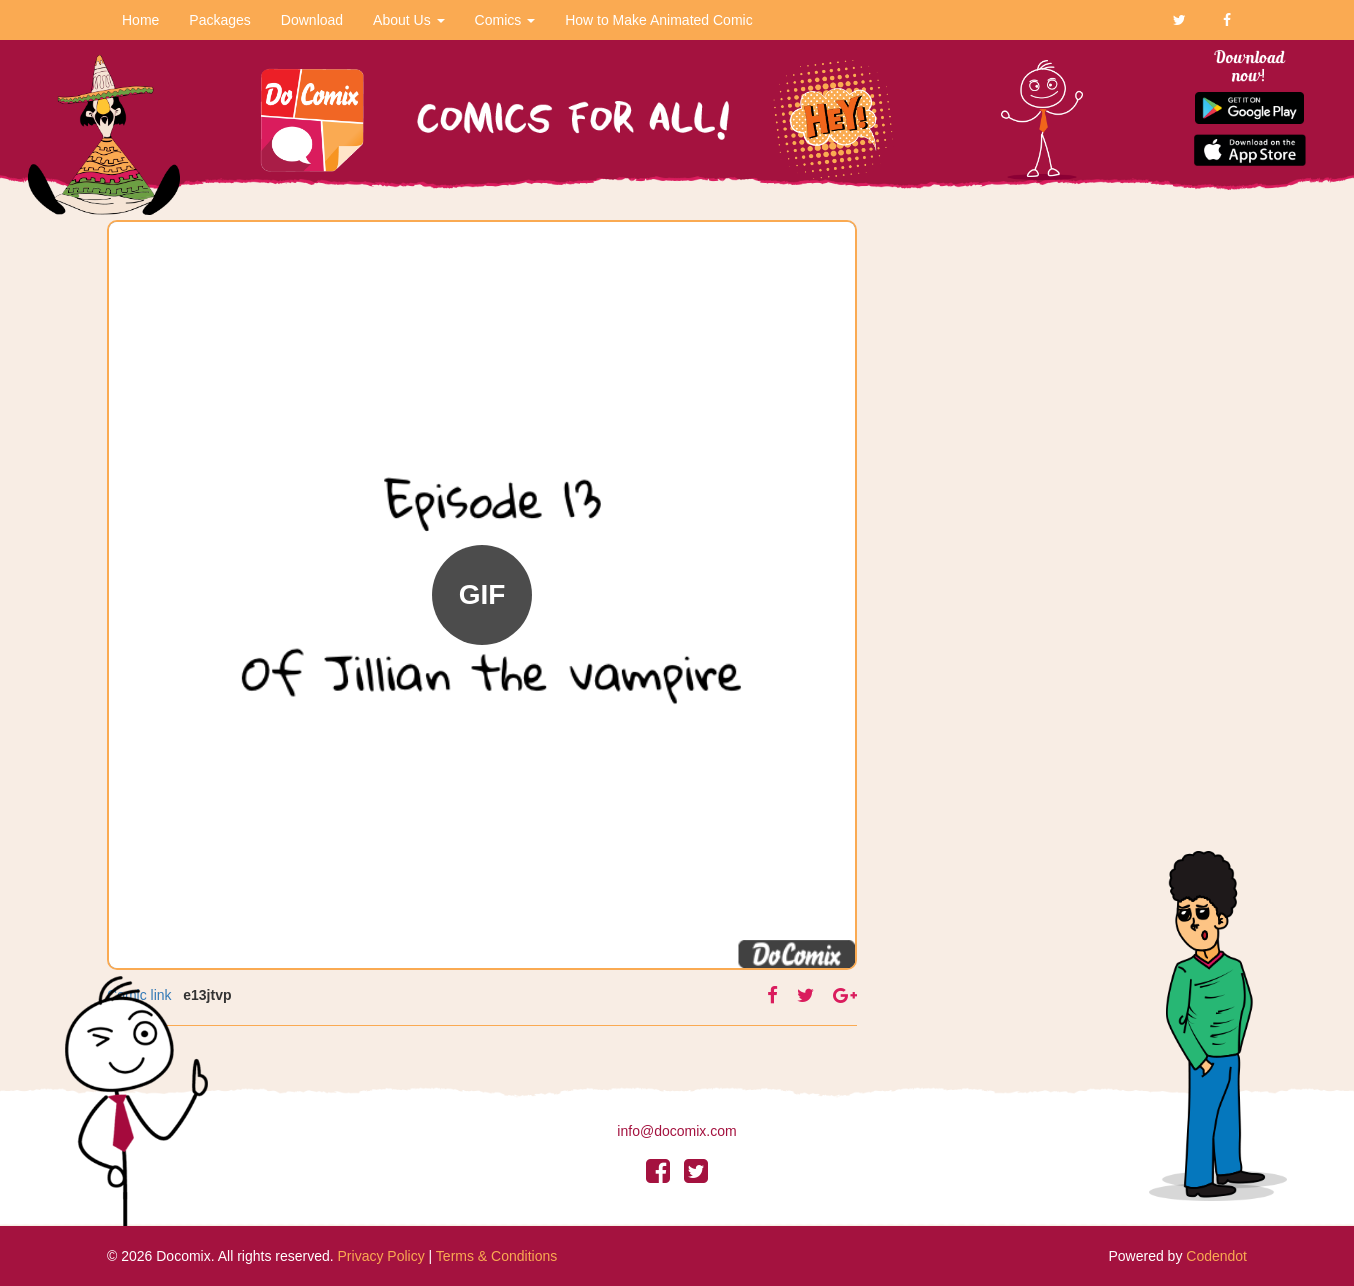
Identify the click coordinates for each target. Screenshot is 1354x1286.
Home (140, 20)
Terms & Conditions (496, 1256)
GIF (482, 594)
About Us (408, 20)
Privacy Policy (381, 1256)
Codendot (1216, 1256)
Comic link (139, 995)
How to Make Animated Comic (659, 20)
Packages (219, 20)
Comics (505, 20)
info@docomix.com (676, 1131)
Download (312, 20)
